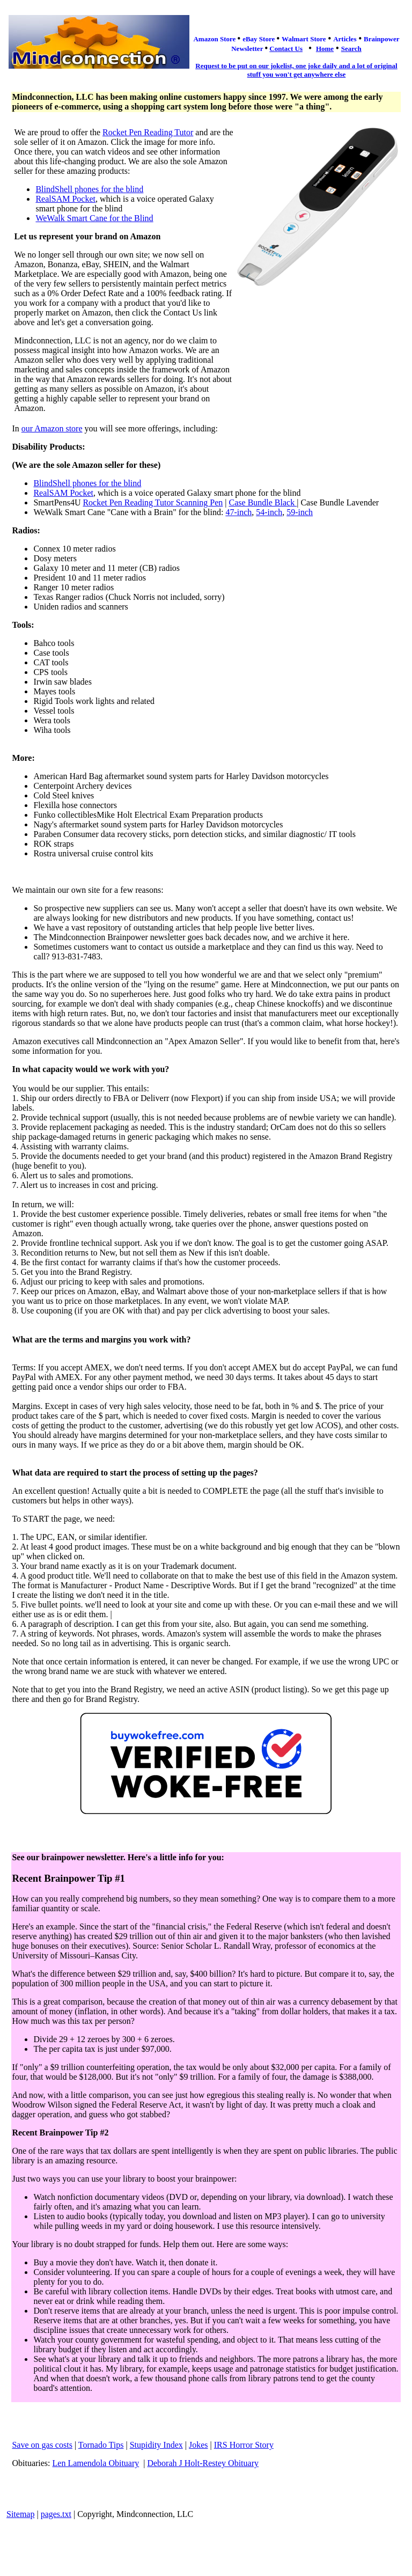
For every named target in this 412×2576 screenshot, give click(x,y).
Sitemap (20, 2514)
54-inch (269, 512)
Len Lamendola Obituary (96, 2463)
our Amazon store (52, 428)
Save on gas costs (42, 2444)
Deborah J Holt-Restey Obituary (203, 2463)
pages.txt (56, 2514)
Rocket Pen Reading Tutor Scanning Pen (153, 502)
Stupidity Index (156, 2444)
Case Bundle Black (263, 502)
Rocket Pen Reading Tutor (147, 132)
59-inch (299, 512)
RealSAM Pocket (65, 198)
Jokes (198, 2444)
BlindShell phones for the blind (89, 189)
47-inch (238, 512)
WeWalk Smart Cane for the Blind (94, 218)
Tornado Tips (101, 2444)
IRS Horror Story (244, 2444)
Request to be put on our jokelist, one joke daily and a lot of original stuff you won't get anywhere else (296, 70)
